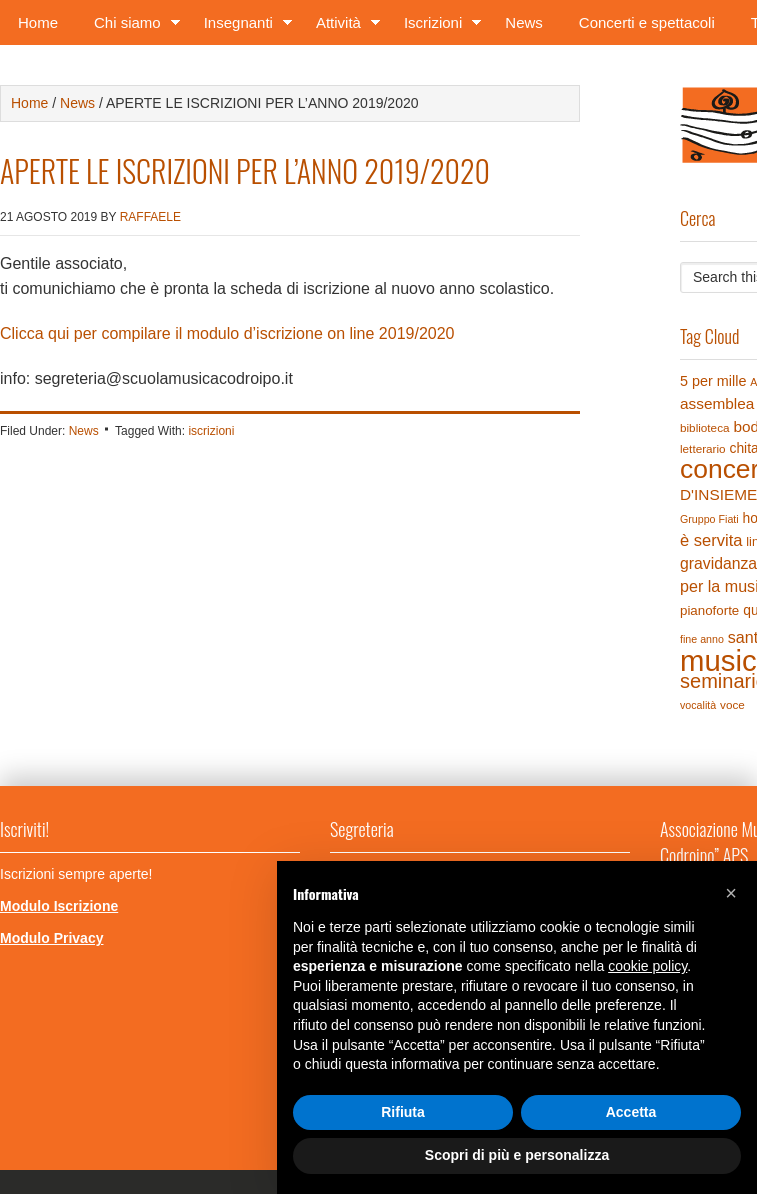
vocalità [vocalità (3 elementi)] (698, 705)
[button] (731, 893)
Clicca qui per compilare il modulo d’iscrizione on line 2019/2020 (227, 333)
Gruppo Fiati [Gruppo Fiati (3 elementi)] (709, 519)
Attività (342, 26)
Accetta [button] (631, 1112)
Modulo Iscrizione (59, 906)
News (524, 22)
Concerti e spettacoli (647, 22)
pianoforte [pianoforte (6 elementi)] (709, 610)
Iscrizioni (436, 26)
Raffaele (150, 217)
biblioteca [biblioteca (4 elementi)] (705, 427)
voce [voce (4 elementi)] (732, 704)
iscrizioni (211, 431)
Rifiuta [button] (403, 1112)
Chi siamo (131, 26)
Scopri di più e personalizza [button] (517, 1155)
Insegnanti (242, 26)
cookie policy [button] (647, 966)
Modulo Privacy (51, 938)
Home (38, 22)
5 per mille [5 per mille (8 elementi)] (713, 381)
